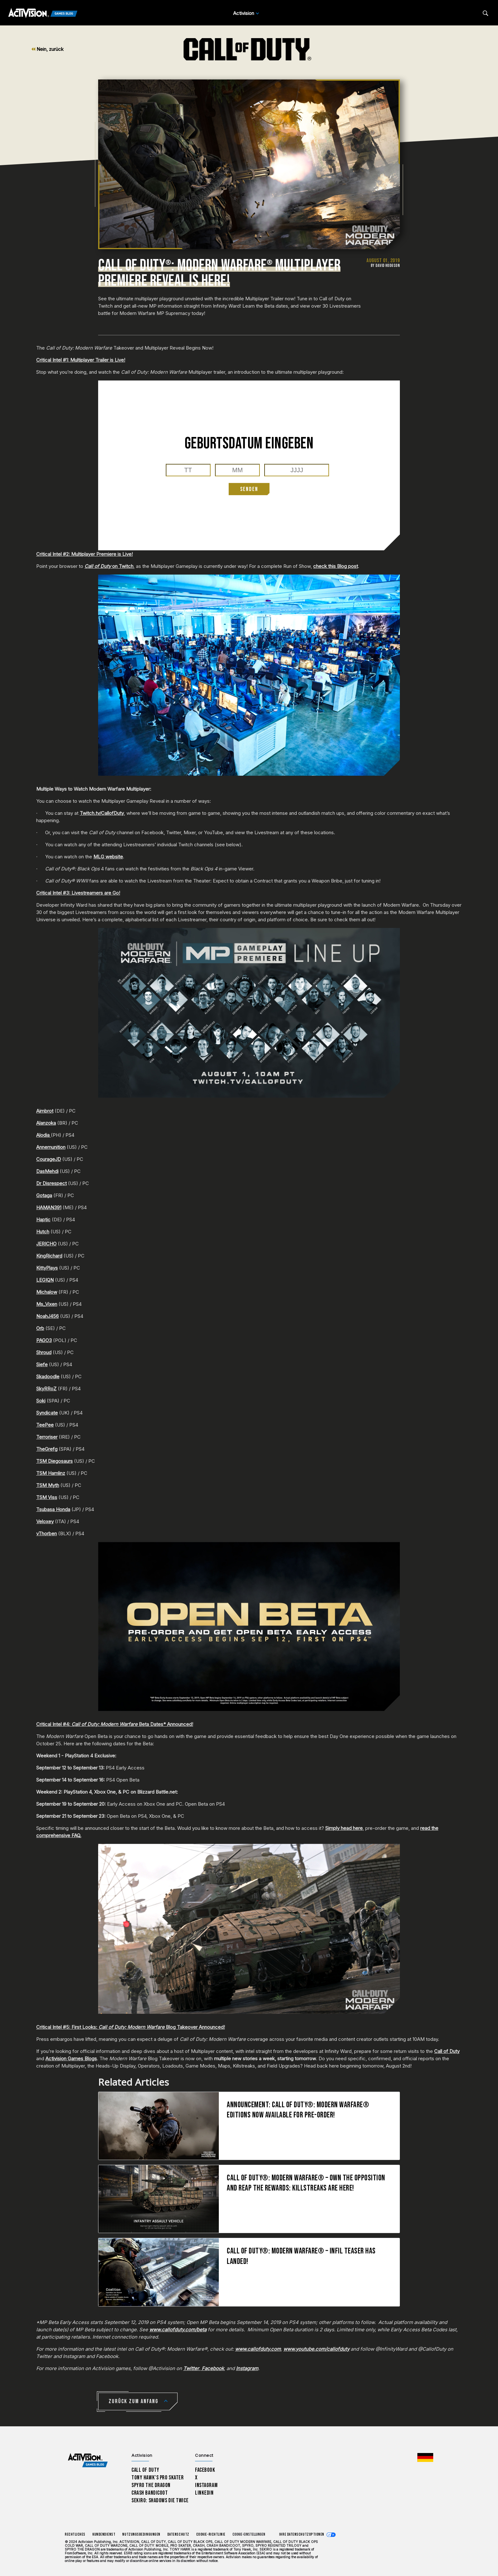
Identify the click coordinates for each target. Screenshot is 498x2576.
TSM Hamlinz (50, 1473)
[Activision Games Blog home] (88, 2460)
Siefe (42, 1364)
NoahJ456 (47, 1316)
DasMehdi (47, 1171)
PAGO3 (44, 1340)
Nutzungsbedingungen (141, 2534)
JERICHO (46, 1244)
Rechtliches (75, 2534)
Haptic (43, 1219)
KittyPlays (47, 1268)
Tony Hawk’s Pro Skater (157, 2477)
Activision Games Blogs (71, 2058)
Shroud (43, 1352)
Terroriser (46, 1437)
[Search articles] (485, 13)
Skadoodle (47, 1376)
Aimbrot (44, 1111)
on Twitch (108, 566)
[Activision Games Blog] (43, 13)
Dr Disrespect (51, 1183)
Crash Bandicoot (149, 2493)
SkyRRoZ (46, 1389)
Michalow (46, 1292)
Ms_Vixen (46, 1304)
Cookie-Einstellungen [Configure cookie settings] (248, 2534)
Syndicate (47, 1413)
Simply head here (344, 1828)
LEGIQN (45, 1280)
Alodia (43, 1135)
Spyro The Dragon (151, 2485)
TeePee (45, 1425)
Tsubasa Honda (53, 1509)
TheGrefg (46, 1449)
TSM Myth (47, 1485)
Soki (40, 1401)
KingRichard (49, 1256)
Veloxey (45, 1521)
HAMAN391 (48, 1207)
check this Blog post (335, 566)
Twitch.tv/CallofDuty (102, 813)
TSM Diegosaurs (54, 1461)
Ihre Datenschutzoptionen (301, 2534)
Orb (40, 1328)
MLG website (108, 857)
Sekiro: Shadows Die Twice (159, 2500)
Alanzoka (46, 1123)
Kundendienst (104, 2534)
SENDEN (249, 489)
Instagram (206, 2485)
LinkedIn (204, 2493)
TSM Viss (46, 1497)
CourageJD (48, 1159)
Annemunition (50, 1147)
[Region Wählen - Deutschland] (425, 2457)
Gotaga (44, 1195)
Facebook (205, 2470)
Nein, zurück (47, 49)
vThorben (46, 1533)
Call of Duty (447, 2051)
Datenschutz (178, 2534)
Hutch (42, 1232)
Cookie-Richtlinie (210, 2534)
